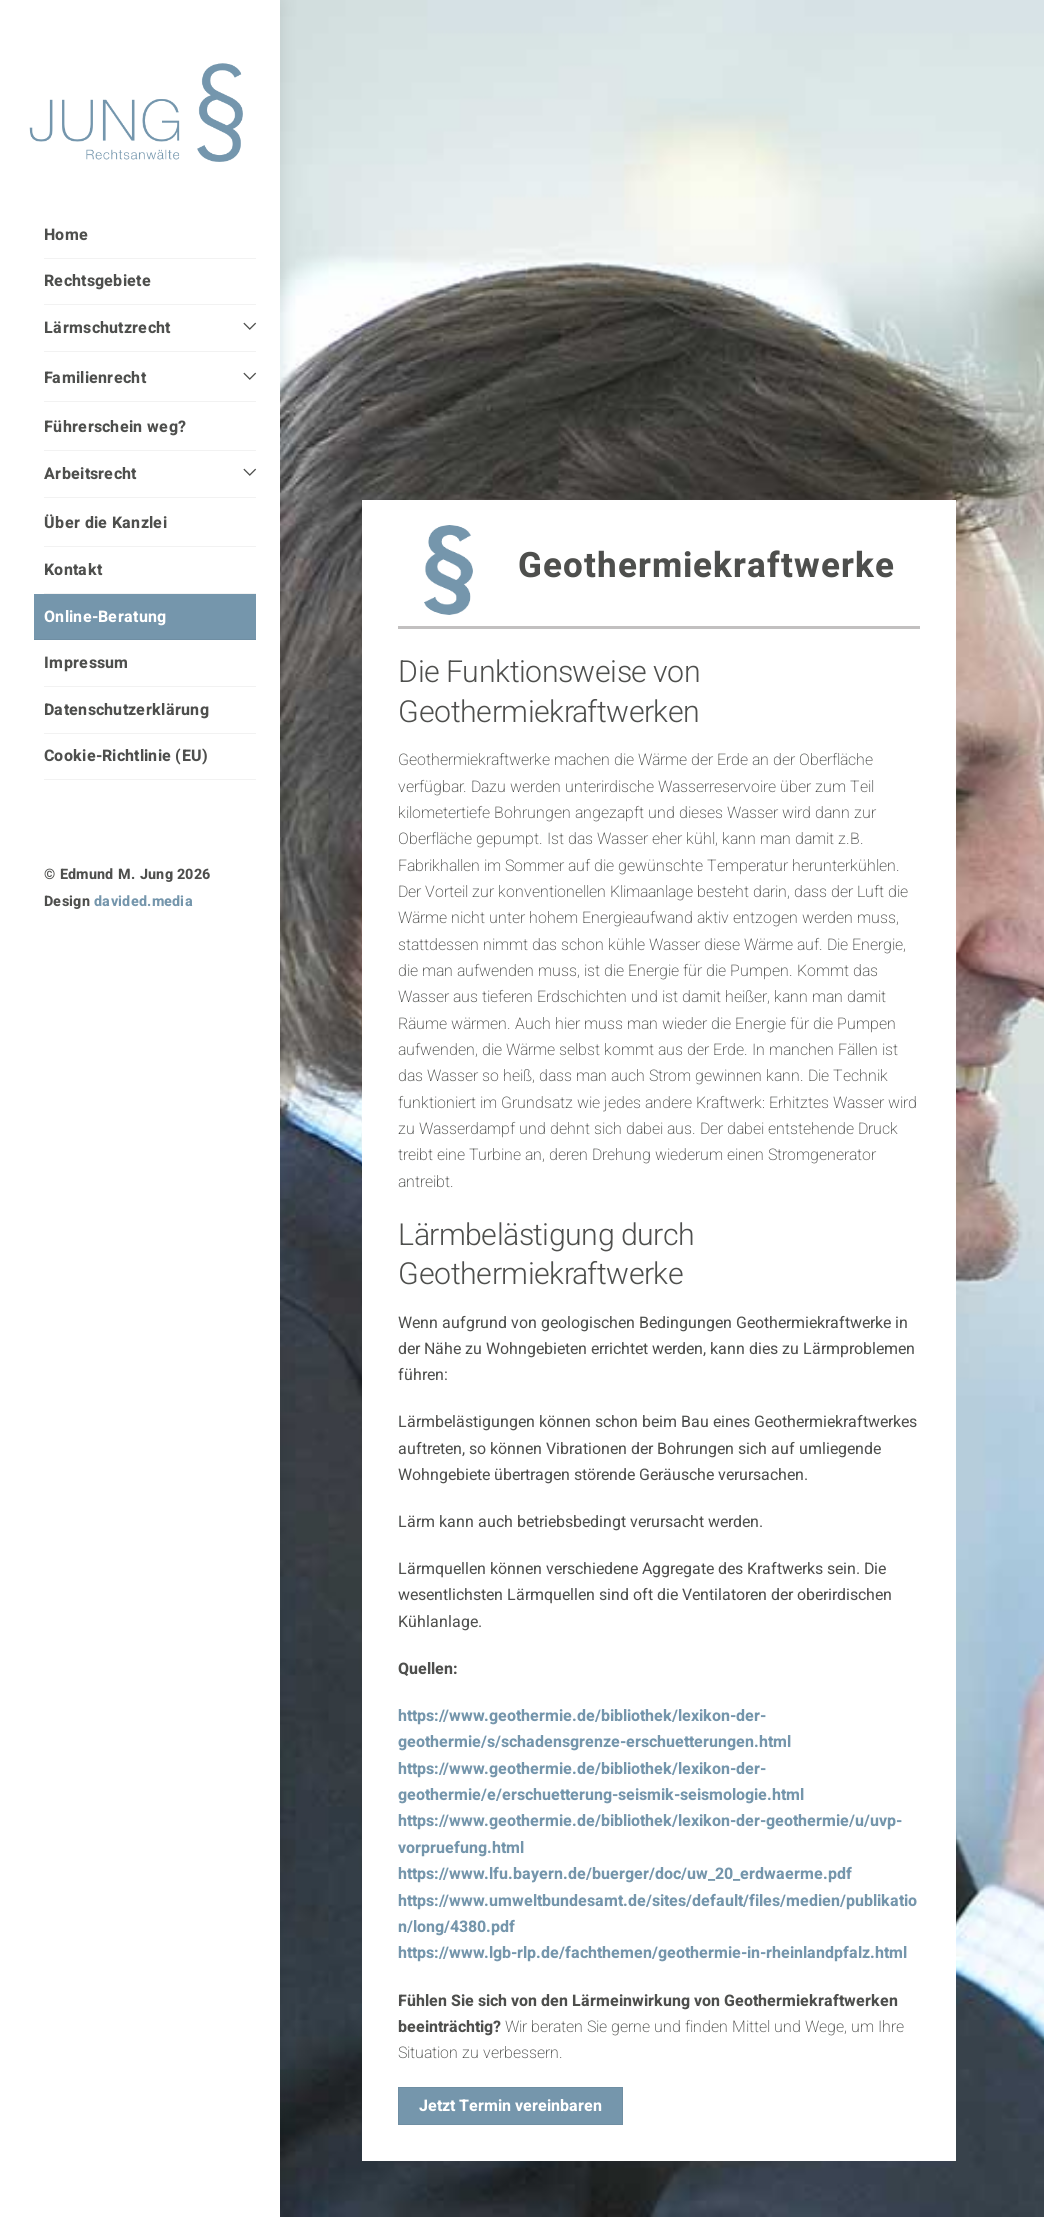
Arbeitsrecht (90, 474)
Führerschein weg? (115, 427)
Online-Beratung (105, 617)
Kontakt (73, 570)
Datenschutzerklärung (126, 710)
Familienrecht (95, 378)
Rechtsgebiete (97, 281)
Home (66, 235)
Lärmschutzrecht (107, 328)
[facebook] (136, 958)
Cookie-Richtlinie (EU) (126, 756)
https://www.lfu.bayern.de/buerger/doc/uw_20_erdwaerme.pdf (625, 1903)
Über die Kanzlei (105, 523)
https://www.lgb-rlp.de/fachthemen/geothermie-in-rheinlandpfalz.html (652, 1982)
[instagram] (57, 958)
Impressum (86, 663)
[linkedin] (96, 958)
